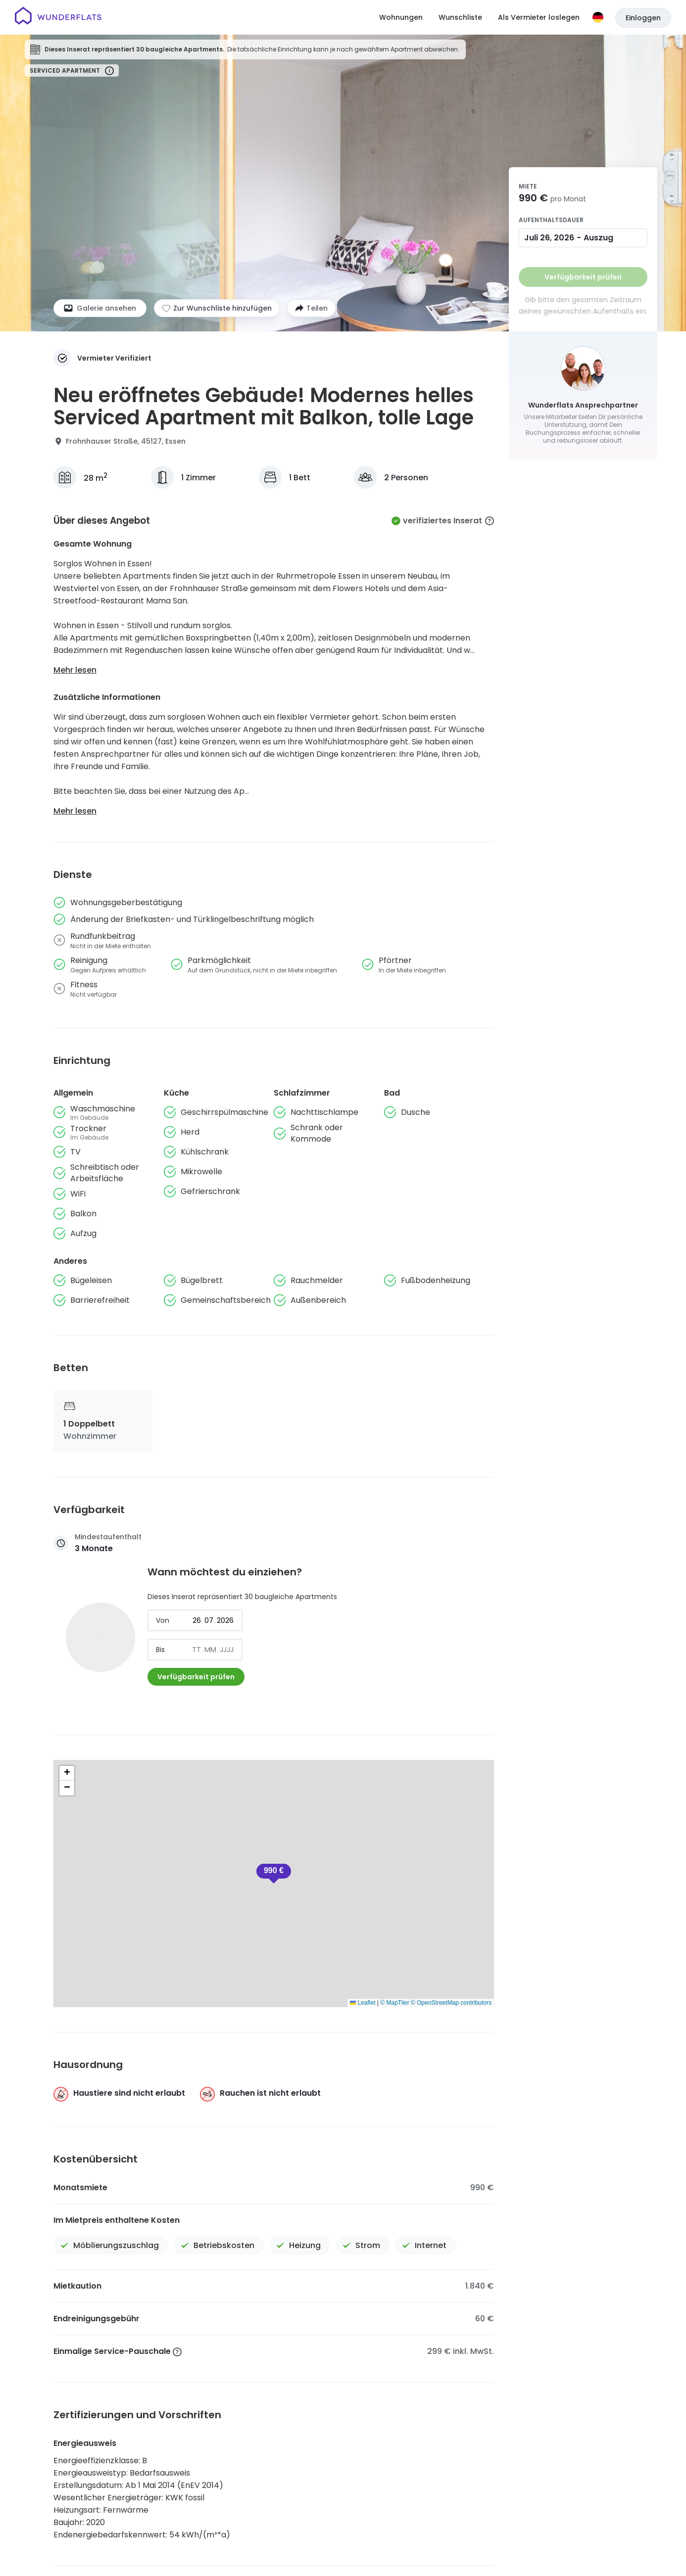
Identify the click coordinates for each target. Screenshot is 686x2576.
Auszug (598, 237)
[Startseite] (58, 17)
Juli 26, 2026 (549, 237)
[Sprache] (598, 17)
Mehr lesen (75, 670)
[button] (273, 1874)
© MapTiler (394, 2002)
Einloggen (643, 18)
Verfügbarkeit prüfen (196, 1677)
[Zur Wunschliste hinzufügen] (217, 308)
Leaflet (362, 2002)
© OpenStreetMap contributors (451, 2002)
